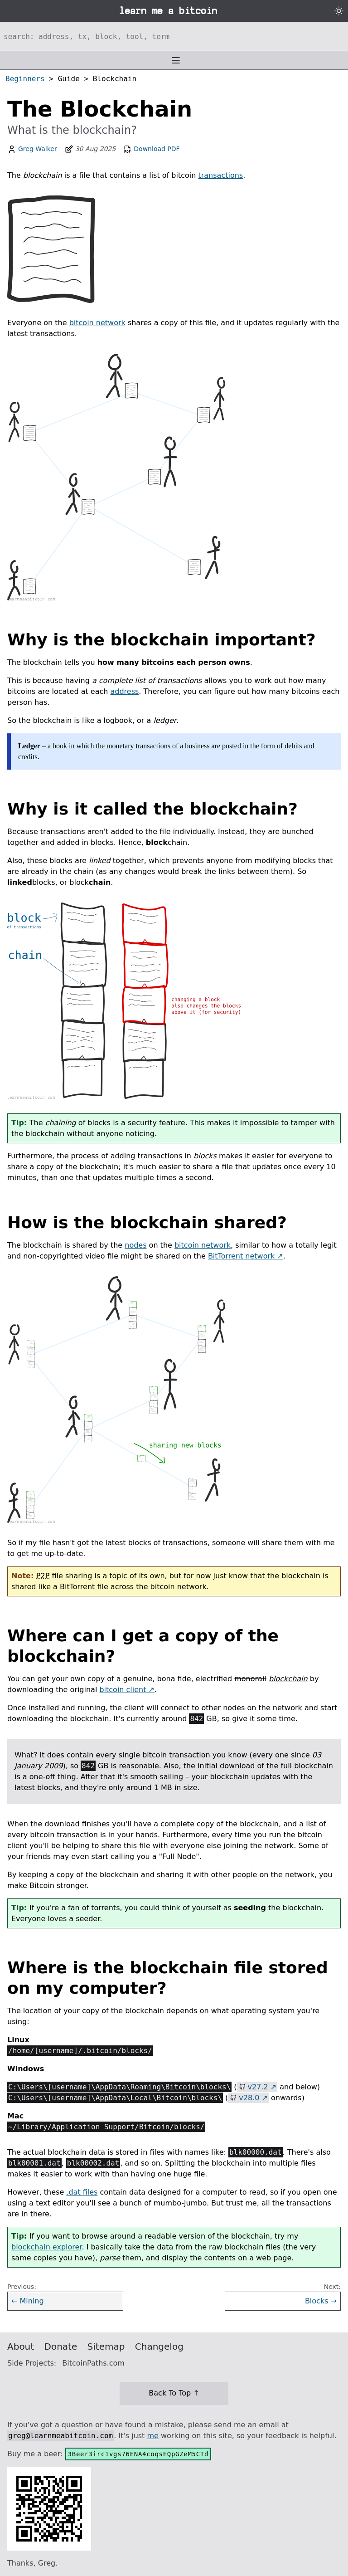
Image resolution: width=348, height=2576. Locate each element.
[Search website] (174, 36)
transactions (220, 175)
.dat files (81, 2192)
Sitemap (106, 2346)
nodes (135, 1245)
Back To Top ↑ (174, 2393)
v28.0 (249, 2097)
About (20, 2346)
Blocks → (321, 2301)
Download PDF (151, 149)
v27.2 (258, 2087)
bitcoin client (122, 1689)
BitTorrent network (241, 1256)
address (124, 691)
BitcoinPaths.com (93, 2363)
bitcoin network (97, 322)
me (152, 2435)
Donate (60, 2346)
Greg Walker (37, 148)
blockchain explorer (46, 2247)
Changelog (159, 2346)
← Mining (27, 2301)
